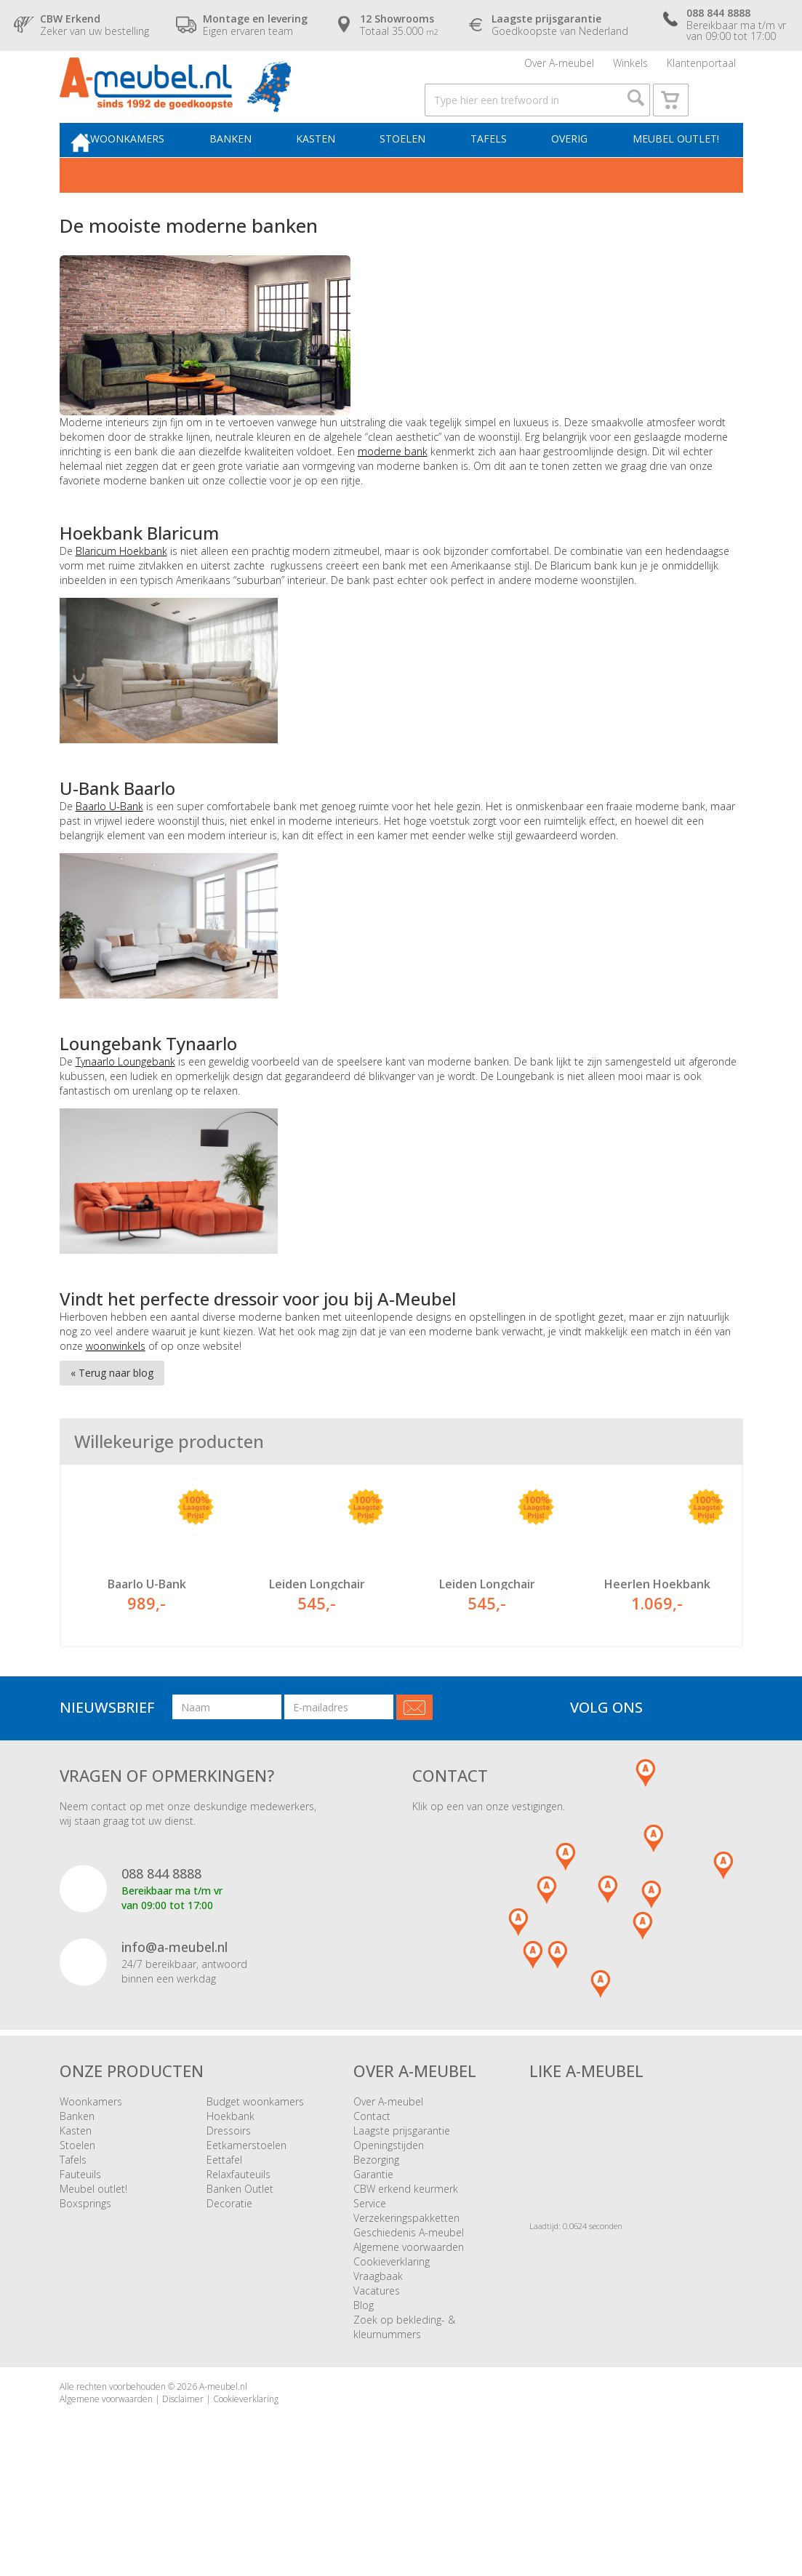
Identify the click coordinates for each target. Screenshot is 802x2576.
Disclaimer (183, 2471)
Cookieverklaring (391, 2334)
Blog (363, 2378)
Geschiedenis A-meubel (408, 2305)
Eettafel (224, 2232)
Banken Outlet (239, 2261)
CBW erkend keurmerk (405, 2261)
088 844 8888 (161, 1946)
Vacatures (376, 2363)
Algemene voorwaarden (408, 2320)
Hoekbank (230, 2189)
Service (369, 2276)
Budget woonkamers (255, 2174)
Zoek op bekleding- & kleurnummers (404, 2399)
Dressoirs (228, 2203)
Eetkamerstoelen (246, 2218)
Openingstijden (388, 2218)
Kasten (333, 172)
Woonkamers (156, 172)
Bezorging (376, 2232)
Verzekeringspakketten (406, 2290)
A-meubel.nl (223, 2459)
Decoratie (229, 2276)
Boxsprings (85, 2276)
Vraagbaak (378, 2349)
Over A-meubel (559, 69)
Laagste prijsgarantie (401, 2203)
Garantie (373, 2247)
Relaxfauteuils (238, 2247)
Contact (371, 2189)
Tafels (496, 172)
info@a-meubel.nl (174, 2019)
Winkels (630, 69)
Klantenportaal (701, 69)
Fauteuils (80, 2247)
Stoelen (415, 172)
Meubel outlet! (672, 172)
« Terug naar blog (112, 1408)
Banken (254, 172)
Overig (571, 172)
